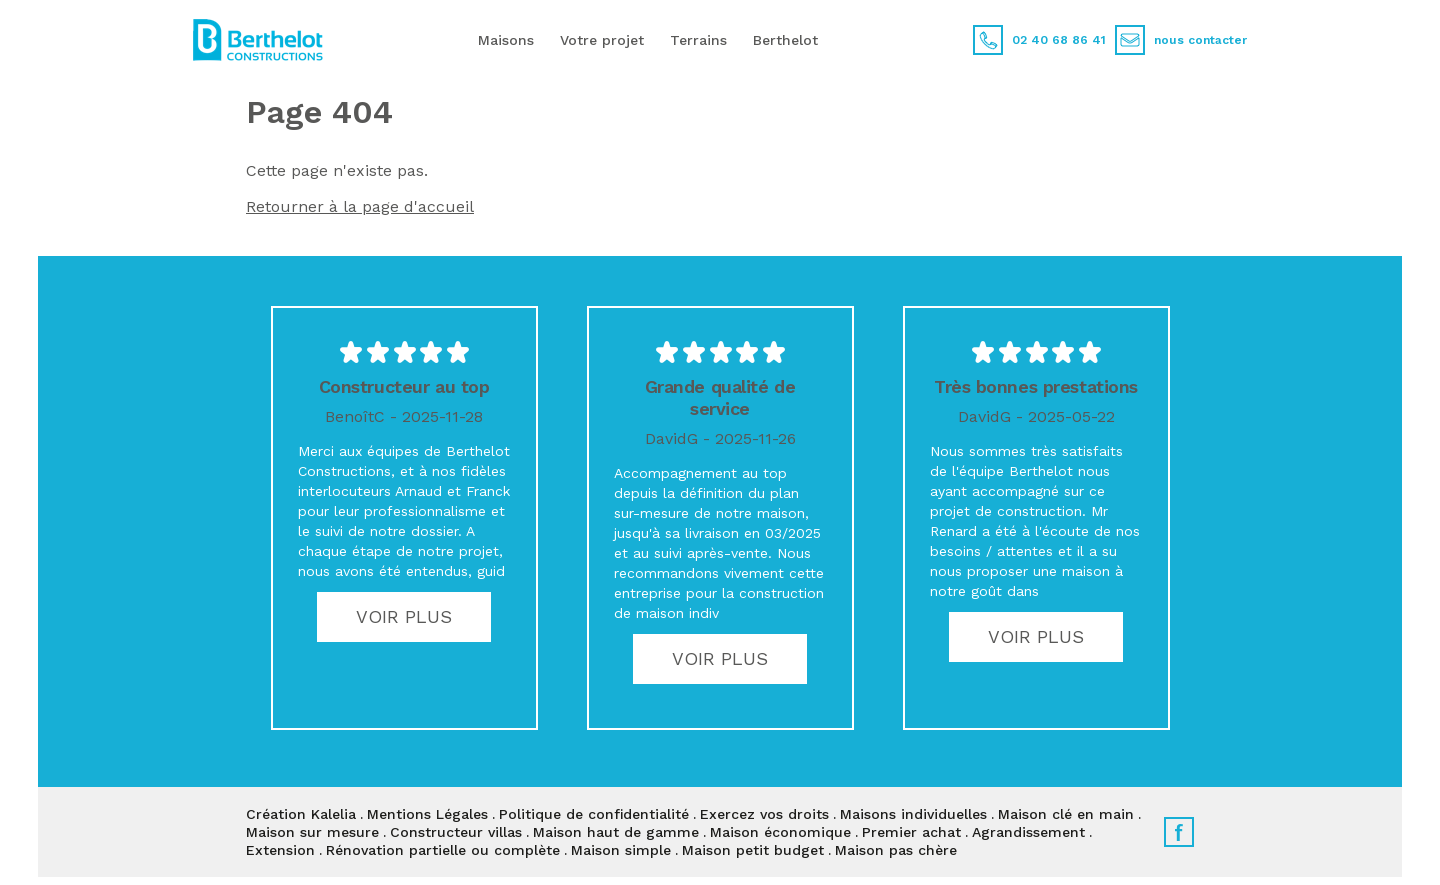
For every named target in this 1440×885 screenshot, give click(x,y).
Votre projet (602, 40)
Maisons (506, 40)
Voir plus (404, 616)
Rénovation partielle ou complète (443, 850)
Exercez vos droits (764, 814)
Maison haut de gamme (616, 832)
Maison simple (621, 850)
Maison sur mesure (312, 832)
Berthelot (785, 40)
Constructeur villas (456, 832)
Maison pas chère (896, 850)
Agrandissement (1028, 832)
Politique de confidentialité (594, 814)
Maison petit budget (753, 850)
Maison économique (780, 832)
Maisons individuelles (913, 814)
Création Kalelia (301, 814)
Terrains (698, 40)
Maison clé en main (1066, 814)
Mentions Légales (427, 814)
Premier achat (911, 832)
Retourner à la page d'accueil (360, 206)
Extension (280, 850)
